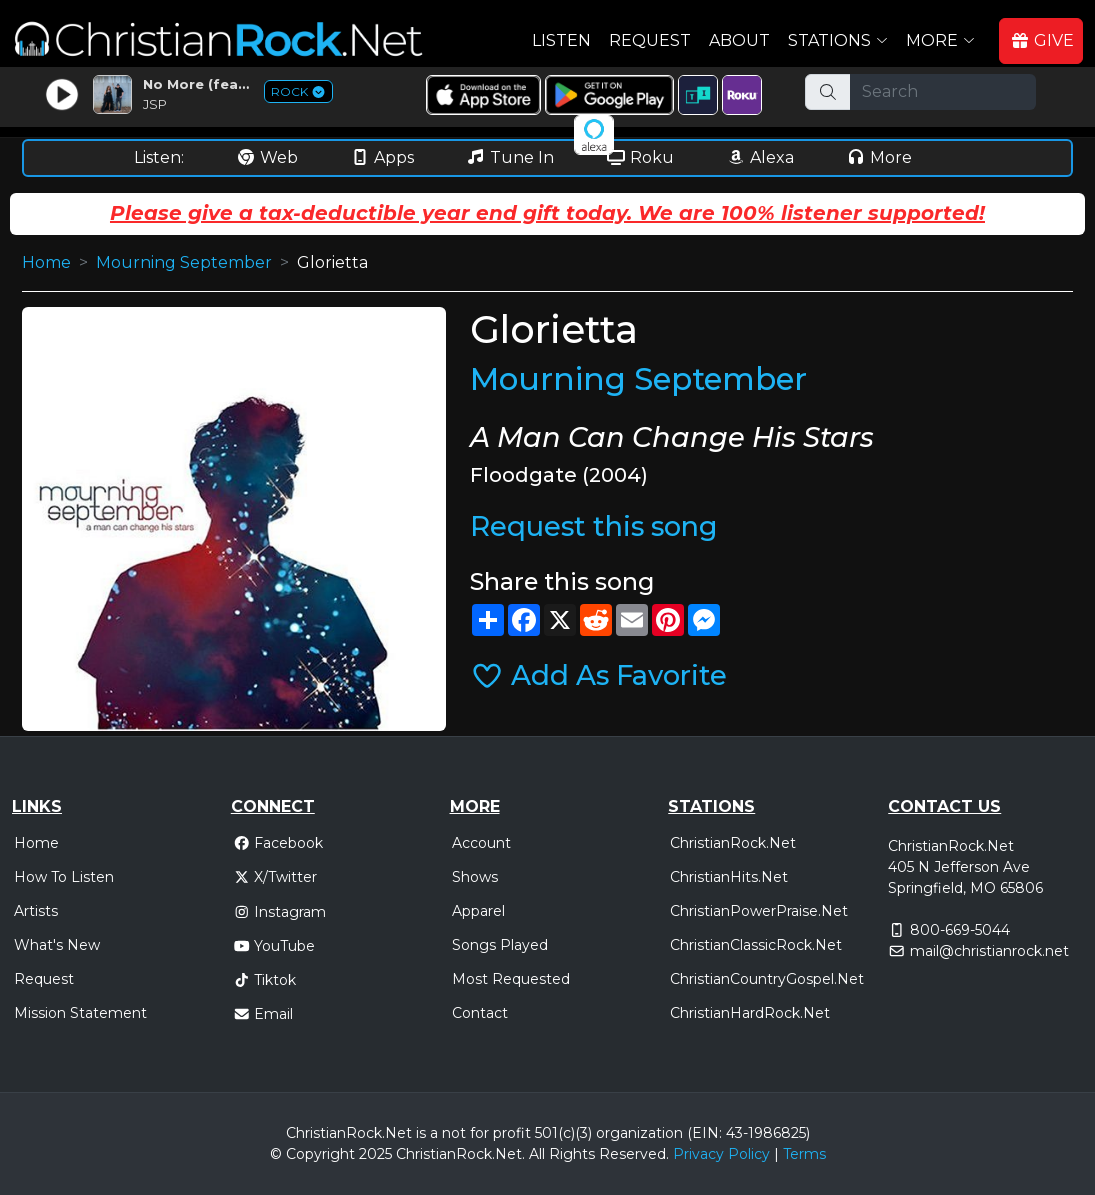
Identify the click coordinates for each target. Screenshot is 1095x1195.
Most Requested (511, 979)
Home (46, 262)
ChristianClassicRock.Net (756, 945)
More (879, 157)
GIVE (1042, 40)
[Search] (942, 92)
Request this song (594, 526)
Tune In (510, 157)
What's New (57, 945)
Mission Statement (80, 1013)
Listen (561, 40)
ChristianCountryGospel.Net (767, 979)
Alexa (760, 157)
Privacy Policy (721, 1154)
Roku (640, 157)
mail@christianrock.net (989, 951)
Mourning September (184, 262)
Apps (382, 157)
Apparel (478, 911)
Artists (36, 911)
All (537, 1154)
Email (263, 1014)
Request (650, 40)
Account (481, 843)
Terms (804, 1154)
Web (267, 157)
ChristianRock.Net (733, 843)
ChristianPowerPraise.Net (759, 911)
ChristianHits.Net (729, 877)
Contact (480, 1013)
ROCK (298, 91)
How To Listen (64, 877)
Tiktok (265, 980)
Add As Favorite (598, 675)
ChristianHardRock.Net (750, 1013)
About (739, 40)
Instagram (280, 912)
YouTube (274, 946)
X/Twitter (275, 877)
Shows (475, 877)
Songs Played (500, 945)
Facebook (278, 843)
